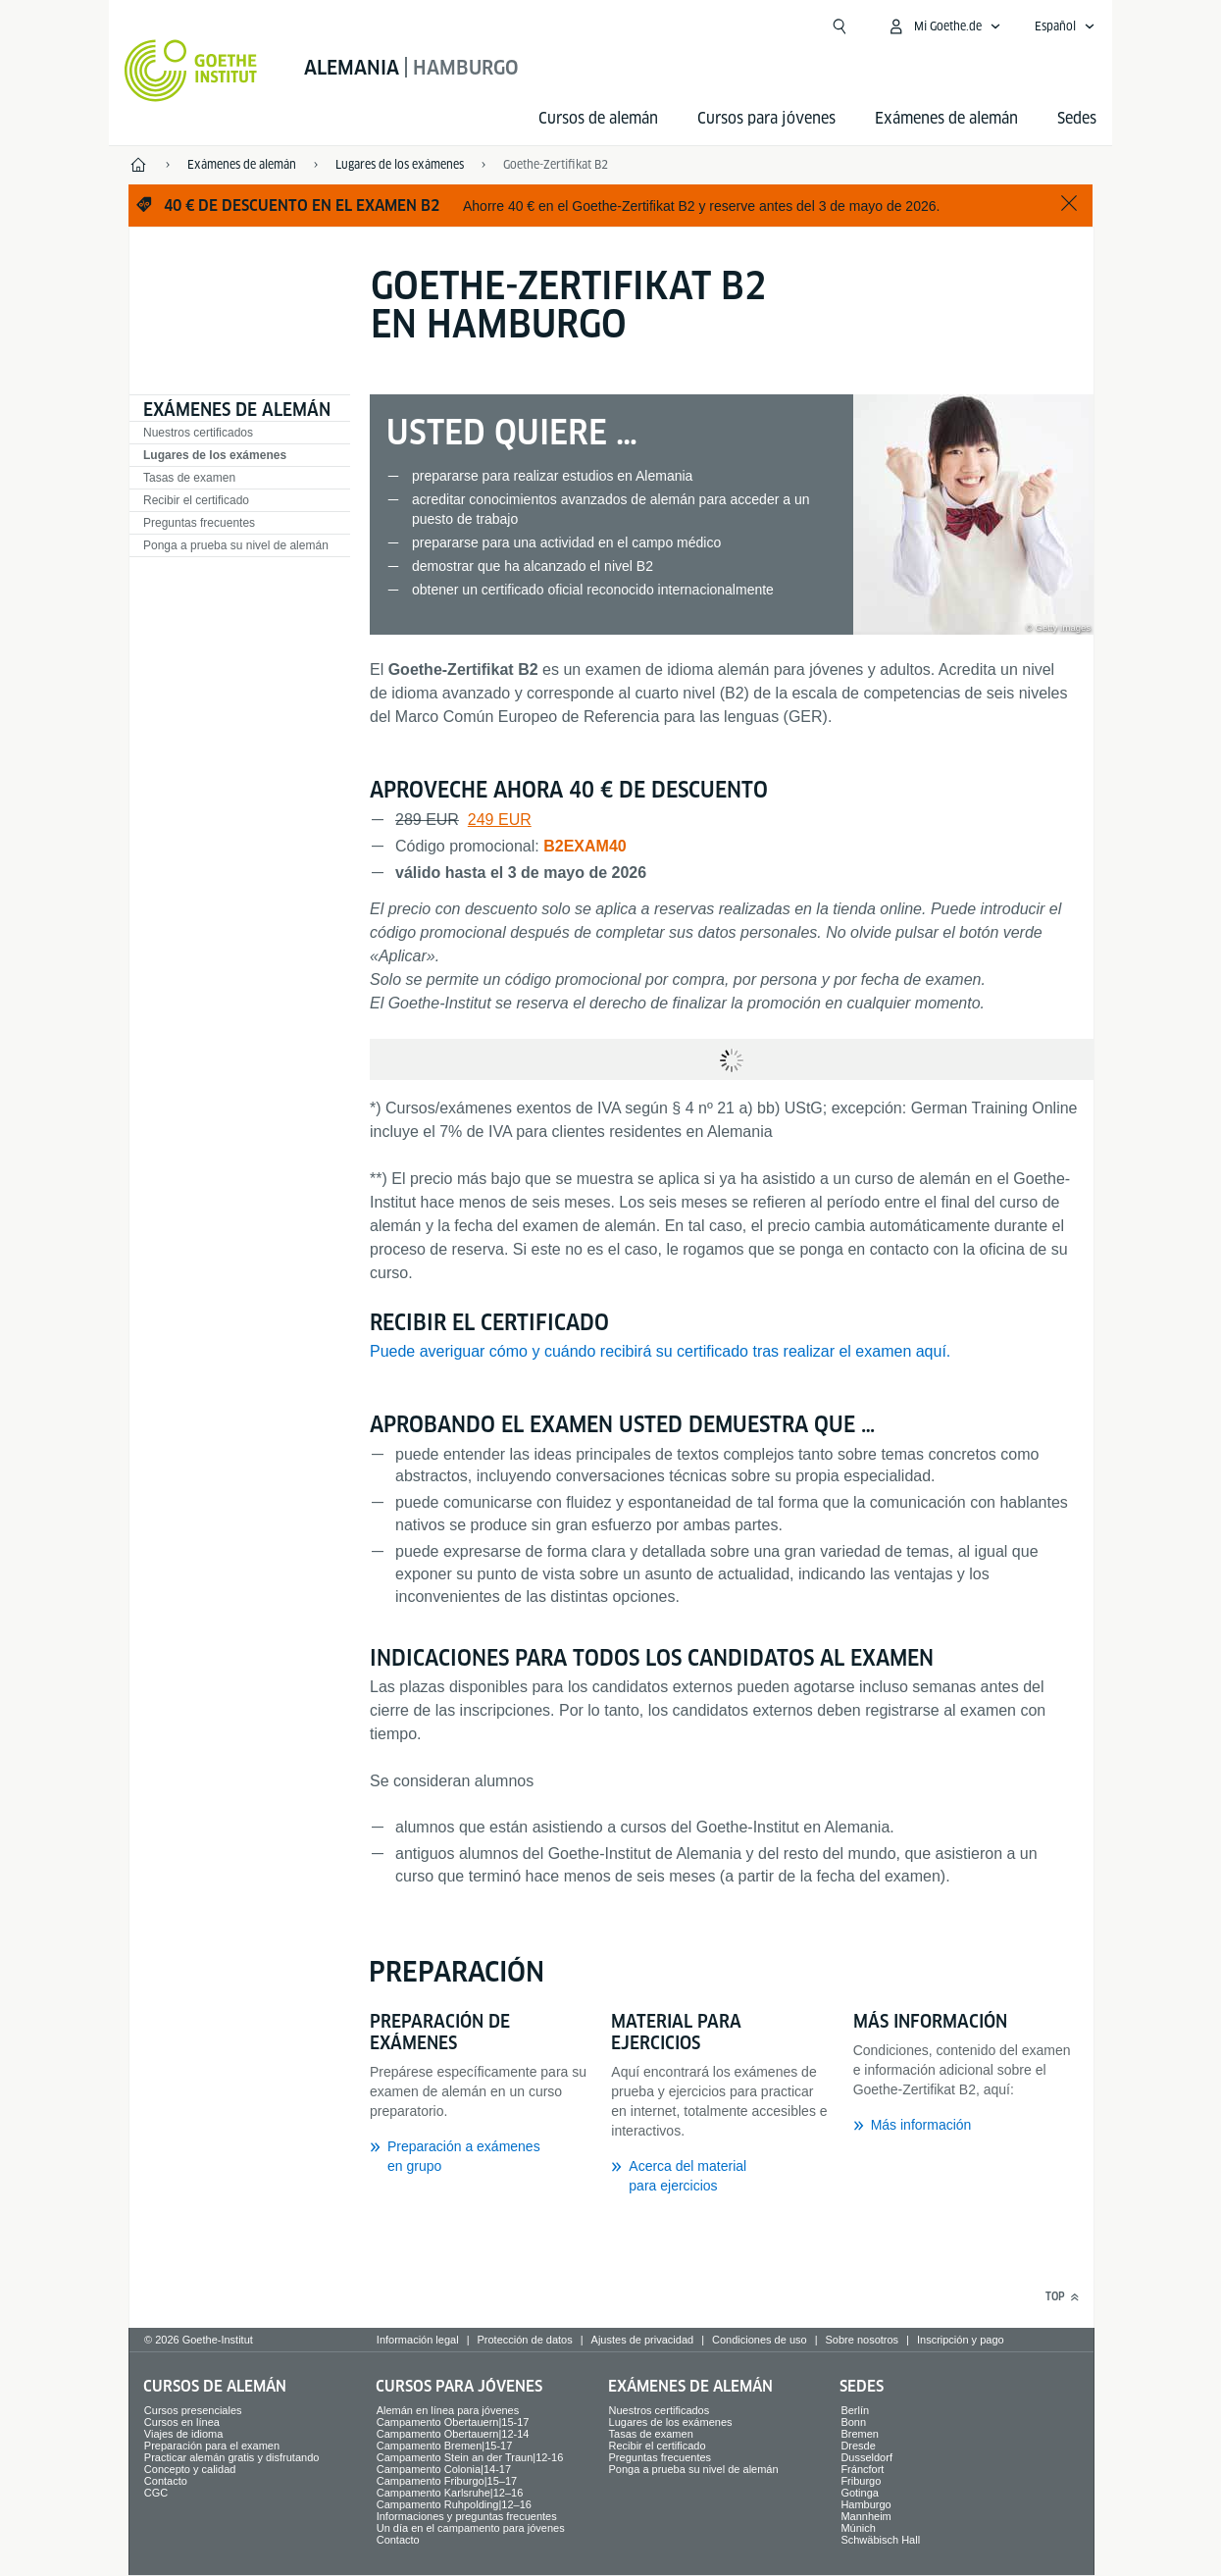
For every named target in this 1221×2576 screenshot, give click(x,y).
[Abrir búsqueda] (839, 26)
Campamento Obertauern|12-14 (453, 2434)
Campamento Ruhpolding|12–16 (454, 2504)
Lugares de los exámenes (214, 455)
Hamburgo (865, 2504)
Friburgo (860, 2481)
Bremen (859, 2434)
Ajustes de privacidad (642, 2339)
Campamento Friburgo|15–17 (447, 2481)
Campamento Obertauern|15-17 (453, 2422)
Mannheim (865, 2516)
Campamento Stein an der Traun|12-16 (470, 2457)
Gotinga (859, 2493)
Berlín (854, 2410)
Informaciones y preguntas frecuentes (467, 2516)
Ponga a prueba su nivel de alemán (236, 545)
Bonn (853, 2422)
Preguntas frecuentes (199, 523)
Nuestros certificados (198, 432)
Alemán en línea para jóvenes (448, 2410)
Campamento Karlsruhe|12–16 (450, 2493)
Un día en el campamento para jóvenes (471, 2528)
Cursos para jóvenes (766, 118)
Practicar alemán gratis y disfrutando (232, 2457)
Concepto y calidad (190, 2469)
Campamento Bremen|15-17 (445, 2445)
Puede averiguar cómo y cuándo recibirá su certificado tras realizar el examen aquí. (660, 1351)
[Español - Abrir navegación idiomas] (1065, 26)
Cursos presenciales (193, 2410)
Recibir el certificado (196, 500)
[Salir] (1069, 205)
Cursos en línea (182, 2422)
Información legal (418, 2339)
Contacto (165, 2481)
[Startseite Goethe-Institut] (191, 70)
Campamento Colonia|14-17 (444, 2469)
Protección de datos (524, 2339)
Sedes (1076, 118)
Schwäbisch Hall (880, 2540)
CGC (156, 2493)
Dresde (857, 2445)
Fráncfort (862, 2469)
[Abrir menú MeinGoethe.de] (944, 26)
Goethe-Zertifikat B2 (555, 164)
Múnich (857, 2528)
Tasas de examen (189, 478)
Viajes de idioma (184, 2434)
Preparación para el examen (212, 2445)
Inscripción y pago (960, 2339)
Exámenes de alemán (946, 118)
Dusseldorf (866, 2457)
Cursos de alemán (598, 118)
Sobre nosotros (861, 2339)
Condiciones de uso (759, 2339)
